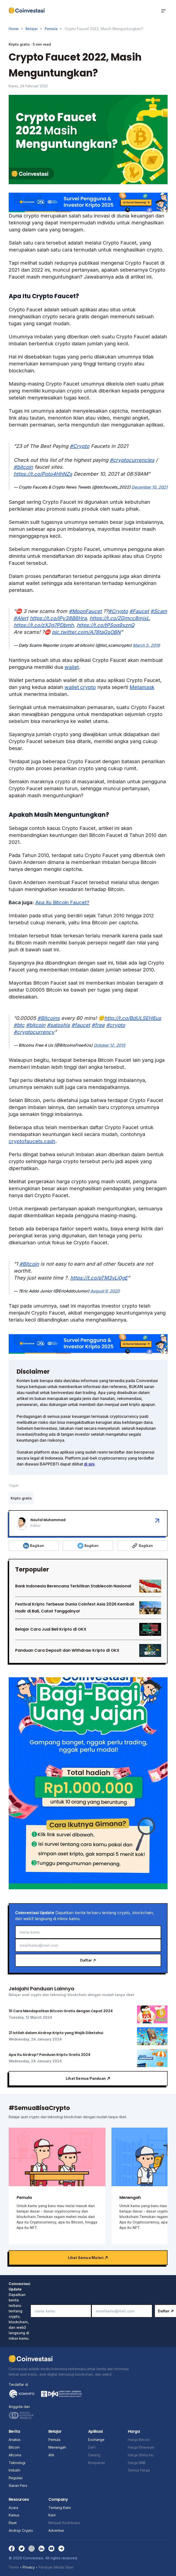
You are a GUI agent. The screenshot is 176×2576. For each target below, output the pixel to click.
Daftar (88, 1960)
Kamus (14, 2515)
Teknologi (17, 2463)
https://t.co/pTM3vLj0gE (99, 1278)
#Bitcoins (48, 1018)
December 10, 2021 (150, 487)
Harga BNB (137, 2463)
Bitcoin (14, 2447)
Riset (13, 2523)
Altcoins (15, 2455)
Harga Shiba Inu (141, 2455)
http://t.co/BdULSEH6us (132, 1018)
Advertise (56, 2530)
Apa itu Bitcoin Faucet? (62, 902)
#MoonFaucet (85, 611)
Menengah (57, 2447)
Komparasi (96, 2463)
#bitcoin (23, 467)
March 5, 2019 (146, 645)
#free (98, 1025)
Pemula (51, 29)
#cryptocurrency (34, 1032)
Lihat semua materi (88, 2257)
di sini (89, 1464)
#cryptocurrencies (132, 460)
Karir (52, 2515)
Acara (13, 2507)
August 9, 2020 (105, 1290)
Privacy (29, 2567)
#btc (19, 1025)
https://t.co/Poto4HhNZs (43, 474)
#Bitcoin (29, 1264)
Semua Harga (139, 2470)
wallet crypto (80, 687)
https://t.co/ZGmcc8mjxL (119, 618)
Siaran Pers (18, 2485)
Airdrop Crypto (21, 2530)
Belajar (32, 29)
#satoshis (58, 1025)
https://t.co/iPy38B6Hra (58, 618)
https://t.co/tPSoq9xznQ (105, 625)
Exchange (96, 2439)
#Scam (158, 611)
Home (14, 29)
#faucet (80, 1025)
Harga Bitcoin (139, 2439)
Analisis (15, 2439)
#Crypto (79, 446)
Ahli (51, 2455)
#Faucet (139, 611)
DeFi (92, 2447)
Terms (14, 2567)
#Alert (21, 618)
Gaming (94, 2455)
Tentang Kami (59, 2507)
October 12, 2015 (109, 1045)
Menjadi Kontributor (64, 2523)
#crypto (115, 1025)
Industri (14, 2470)
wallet (72, 667)
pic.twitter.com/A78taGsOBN (86, 632)
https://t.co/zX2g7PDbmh (44, 625)
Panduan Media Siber (56, 2567)
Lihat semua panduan (88, 2078)
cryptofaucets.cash (32, 1141)
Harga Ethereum (141, 2447)
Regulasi (16, 2478)
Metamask (142, 687)
